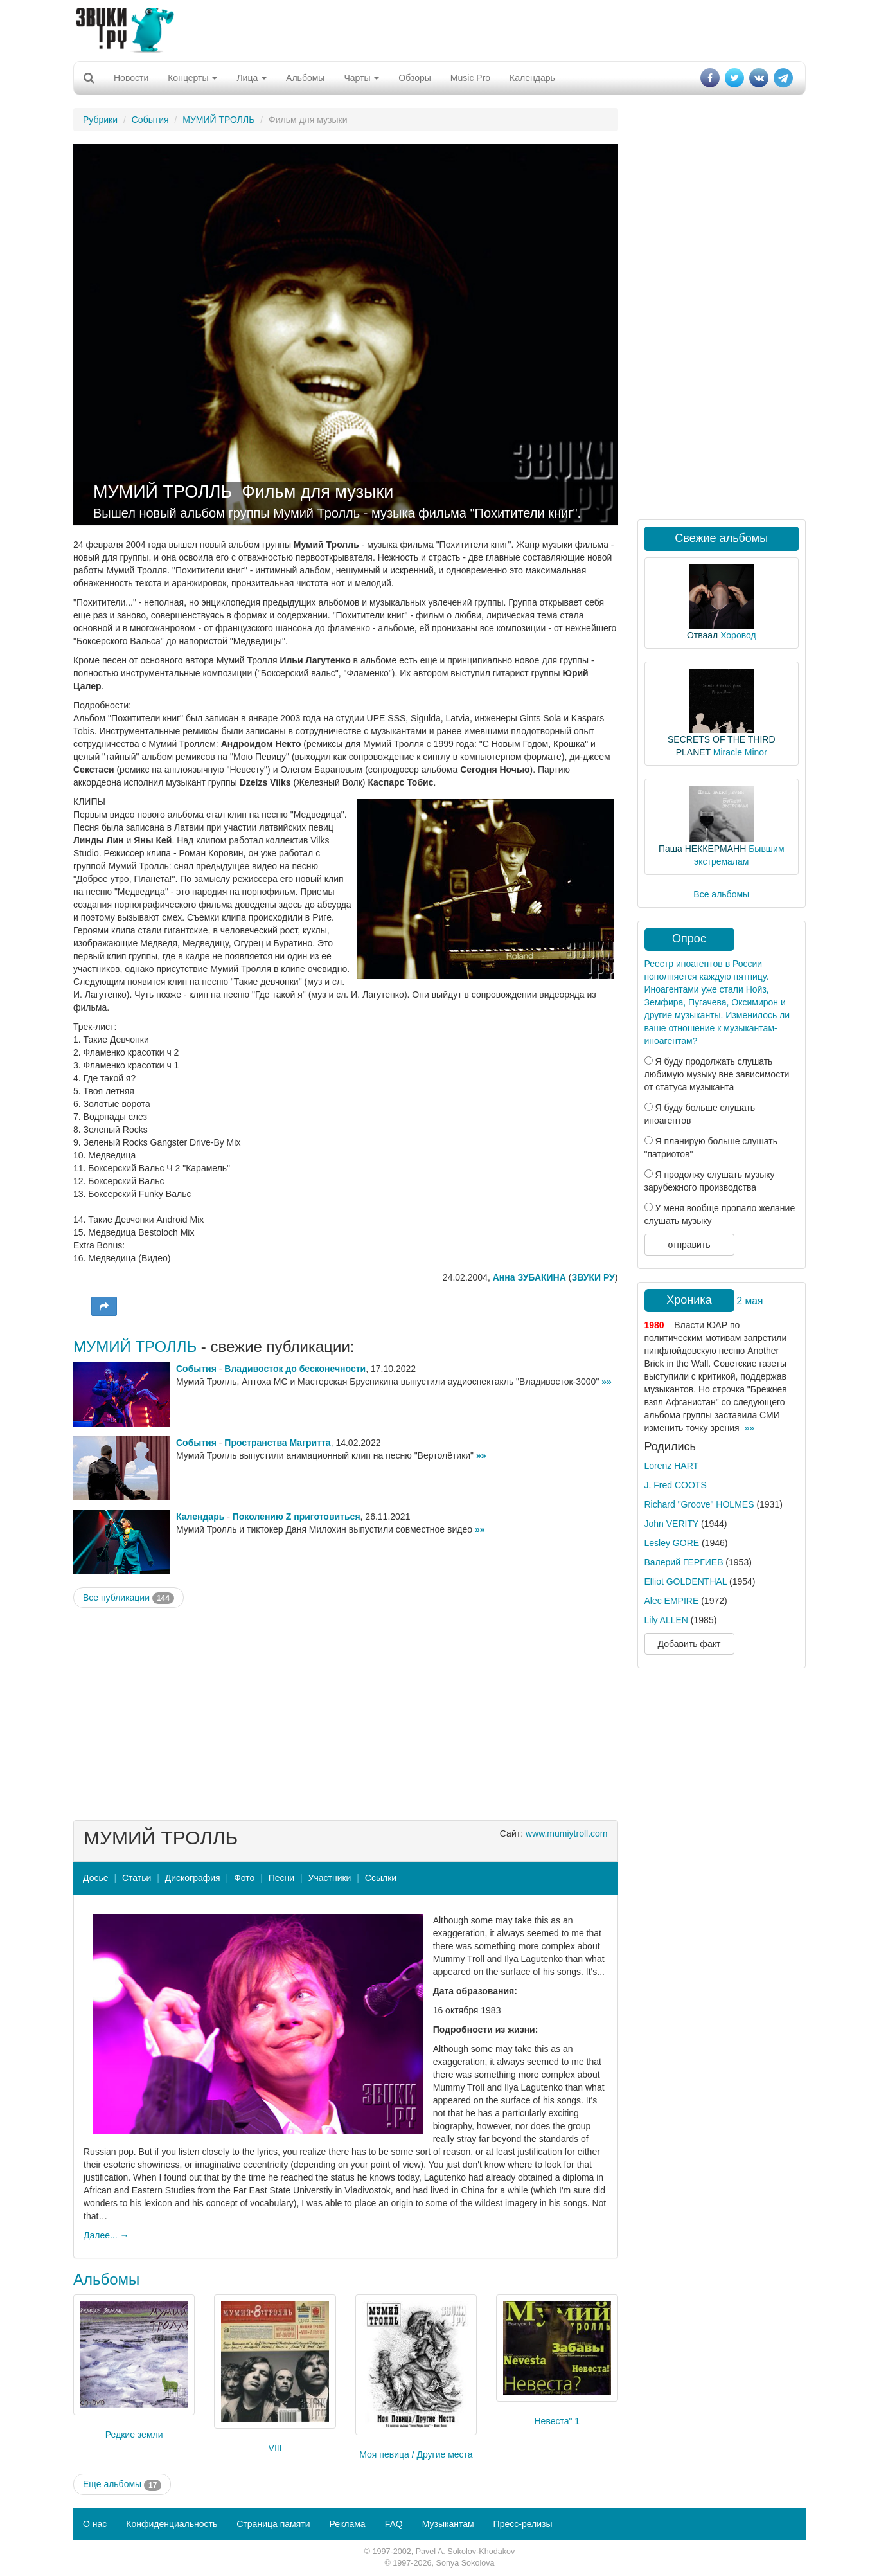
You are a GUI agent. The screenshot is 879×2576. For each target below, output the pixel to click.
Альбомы (305, 78)
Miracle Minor (740, 752)
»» (606, 1381)
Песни (281, 1878)
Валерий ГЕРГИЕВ (684, 1562)
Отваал (702, 635)
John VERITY (671, 1523)
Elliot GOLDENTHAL (685, 1581)
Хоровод (738, 635)
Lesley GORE (672, 1543)
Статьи (136, 1878)
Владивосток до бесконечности (295, 1369)
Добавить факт (689, 1644)
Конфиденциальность (171, 2524)
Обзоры (414, 78)
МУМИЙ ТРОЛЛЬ (218, 119)
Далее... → (106, 2235)
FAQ (394, 2524)
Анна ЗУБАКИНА (529, 1277)
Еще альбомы (122, 2484)
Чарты (361, 78)
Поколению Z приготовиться (296, 1516)
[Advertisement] (439, 29)
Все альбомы (721, 894)
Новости (131, 78)
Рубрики (100, 119)
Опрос (689, 938)
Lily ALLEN (666, 1620)
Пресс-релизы (523, 2524)
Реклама (347, 2524)
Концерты (192, 78)
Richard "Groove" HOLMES (699, 1504)
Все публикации (128, 1598)
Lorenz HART (671, 1466)
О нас (95, 2524)
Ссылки (380, 1878)
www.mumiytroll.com (567, 1833)
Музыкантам (448, 2524)
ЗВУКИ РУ (592, 1277)
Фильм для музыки (317, 491)
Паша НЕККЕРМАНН (702, 848)
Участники (329, 1878)
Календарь (532, 78)
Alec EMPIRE (671, 1601)
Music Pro (470, 78)
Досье (96, 1878)
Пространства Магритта (277, 1442)
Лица (251, 78)
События (150, 119)
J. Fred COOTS (675, 1485)
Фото (244, 1878)
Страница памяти (273, 2524)
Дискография (192, 1878)
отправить (689, 1244)
